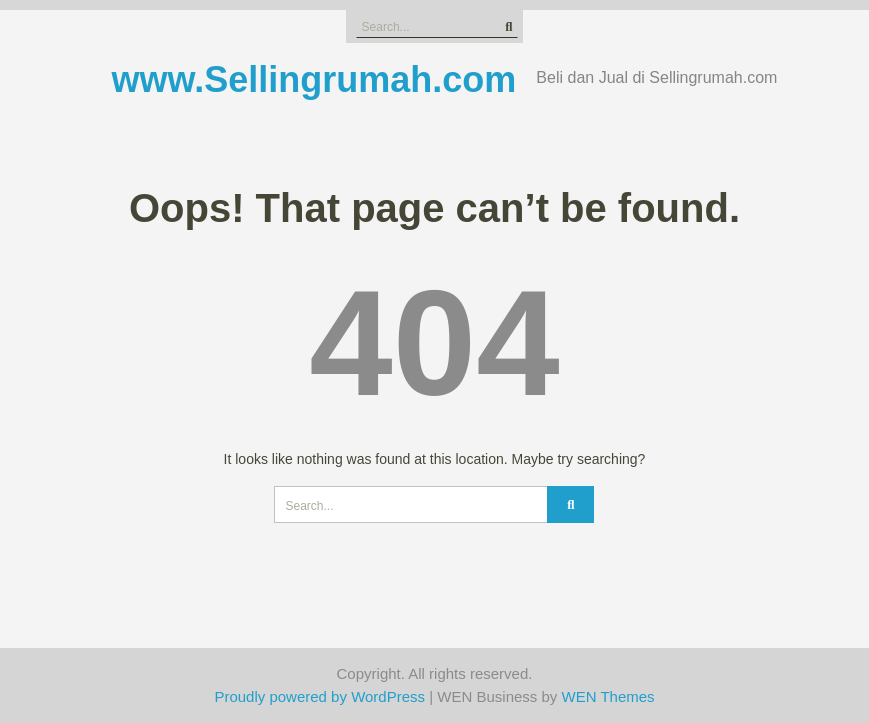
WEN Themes (608, 696)
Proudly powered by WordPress (319, 696)
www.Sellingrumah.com (314, 79)
